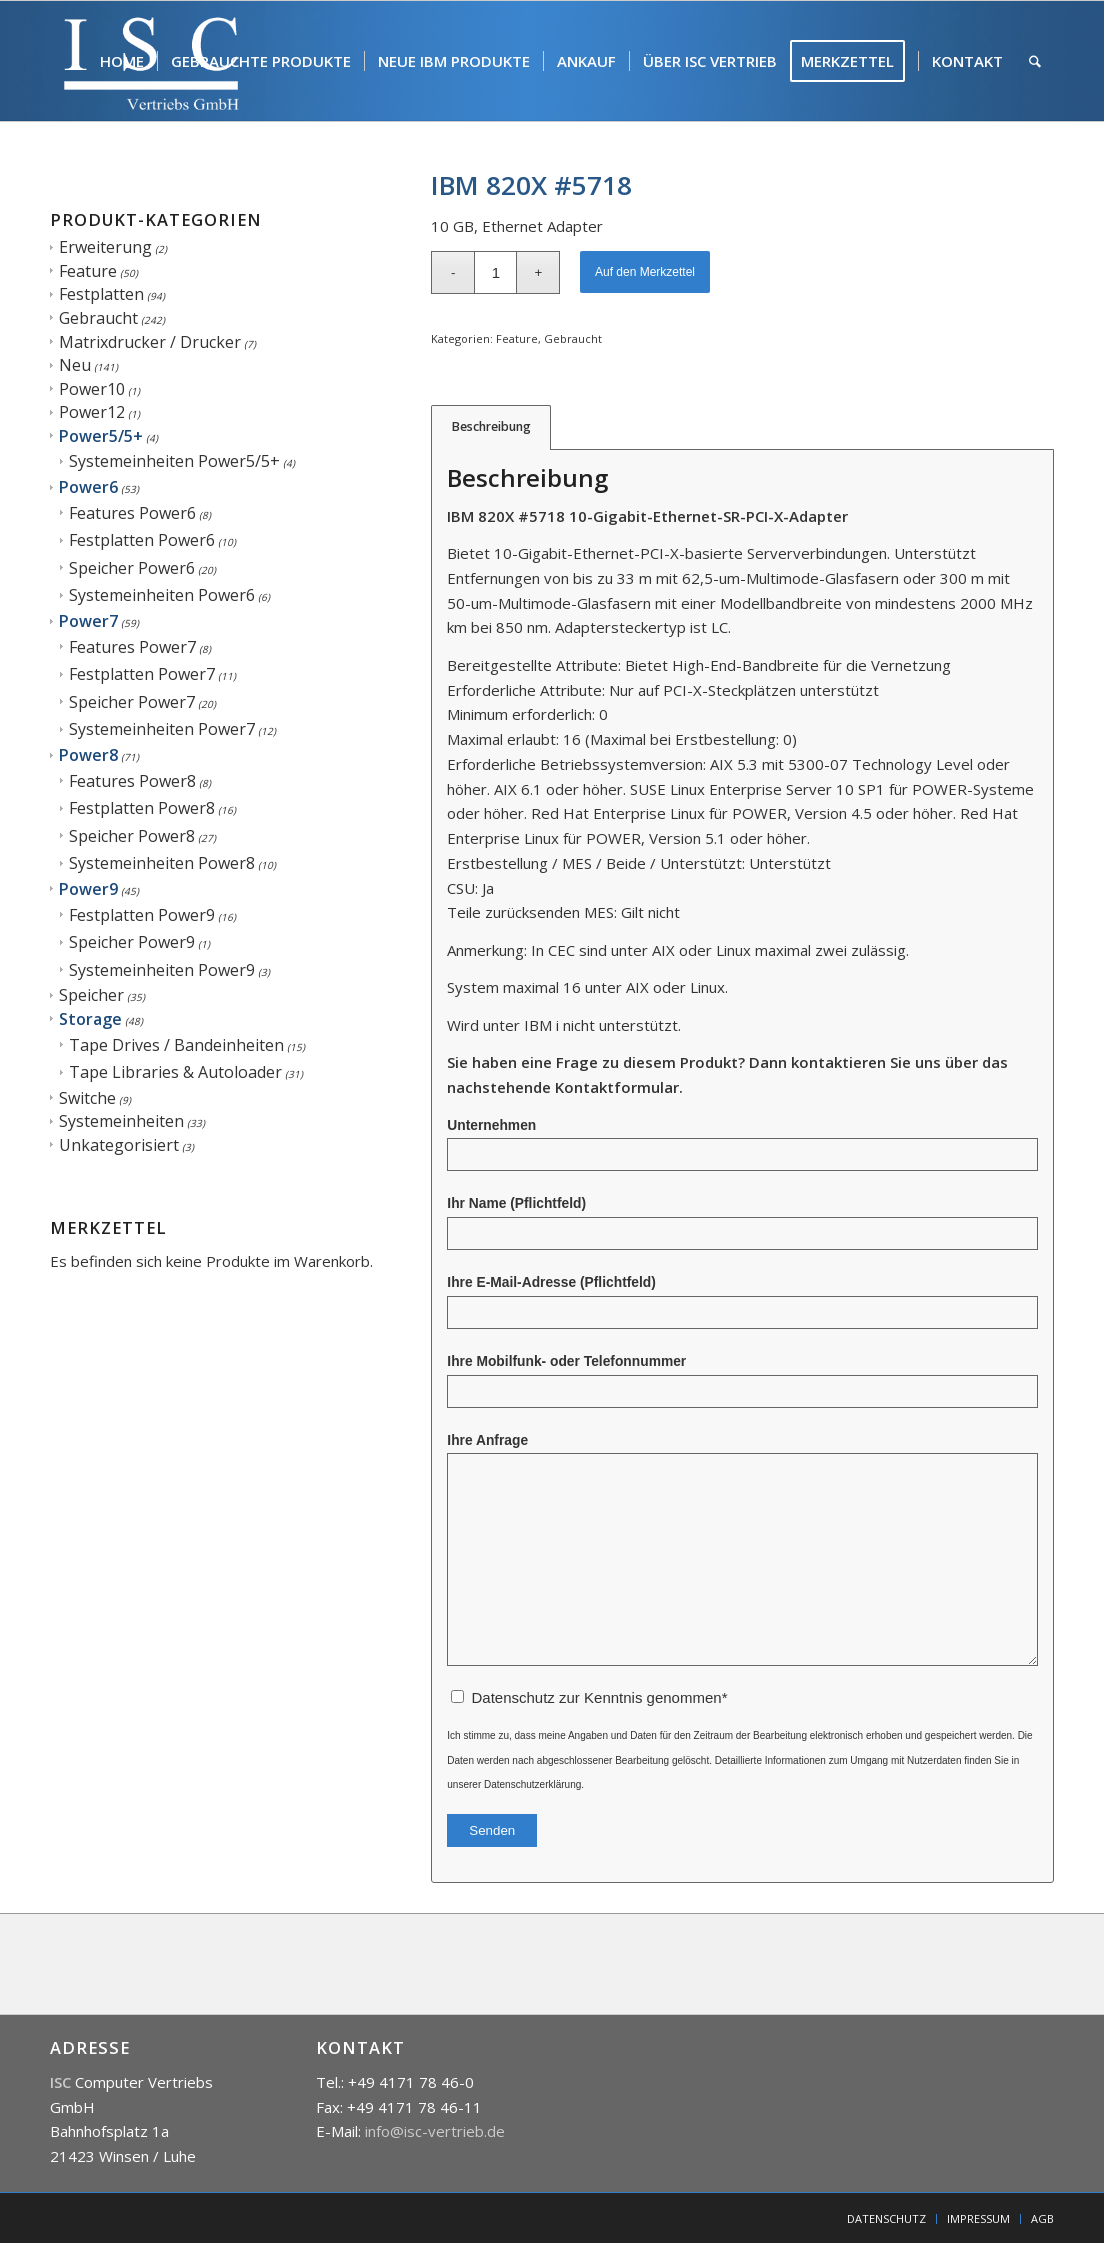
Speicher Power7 (132, 702)
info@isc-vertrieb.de (435, 2131)
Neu (75, 365)
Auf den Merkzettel (645, 272)
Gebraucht (98, 318)
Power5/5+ (101, 436)
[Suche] (1035, 61)
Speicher (91, 995)
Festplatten (101, 294)
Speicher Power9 (132, 942)
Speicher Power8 (132, 836)
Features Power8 (132, 781)
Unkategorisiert (119, 1145)
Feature (88, 271)
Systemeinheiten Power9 (162, 970)
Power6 (88, 487)
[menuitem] (122, 61)
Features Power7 (132, 647)
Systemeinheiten (121, 1121)
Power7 (88, 621)
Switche (87, 1098)
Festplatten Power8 (142, 808)
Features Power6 (132, 513)
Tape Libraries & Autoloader (175, 1072)
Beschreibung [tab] (491, 426)
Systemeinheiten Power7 (162, 729)
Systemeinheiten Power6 (162, 595)
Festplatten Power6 (142, 540)
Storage (90, 1019)
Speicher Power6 (132, 568)
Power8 (88, 755)
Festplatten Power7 (142, 674)
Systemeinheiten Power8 (162, 863)
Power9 (88, 889)
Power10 (92, 389)
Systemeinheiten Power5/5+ (174, 461)
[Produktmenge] (495, 272)
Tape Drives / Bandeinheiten (176, 1045)
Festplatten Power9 (142, 915)
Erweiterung (105, 247)
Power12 (92, 412)
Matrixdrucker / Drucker (150, 342)
